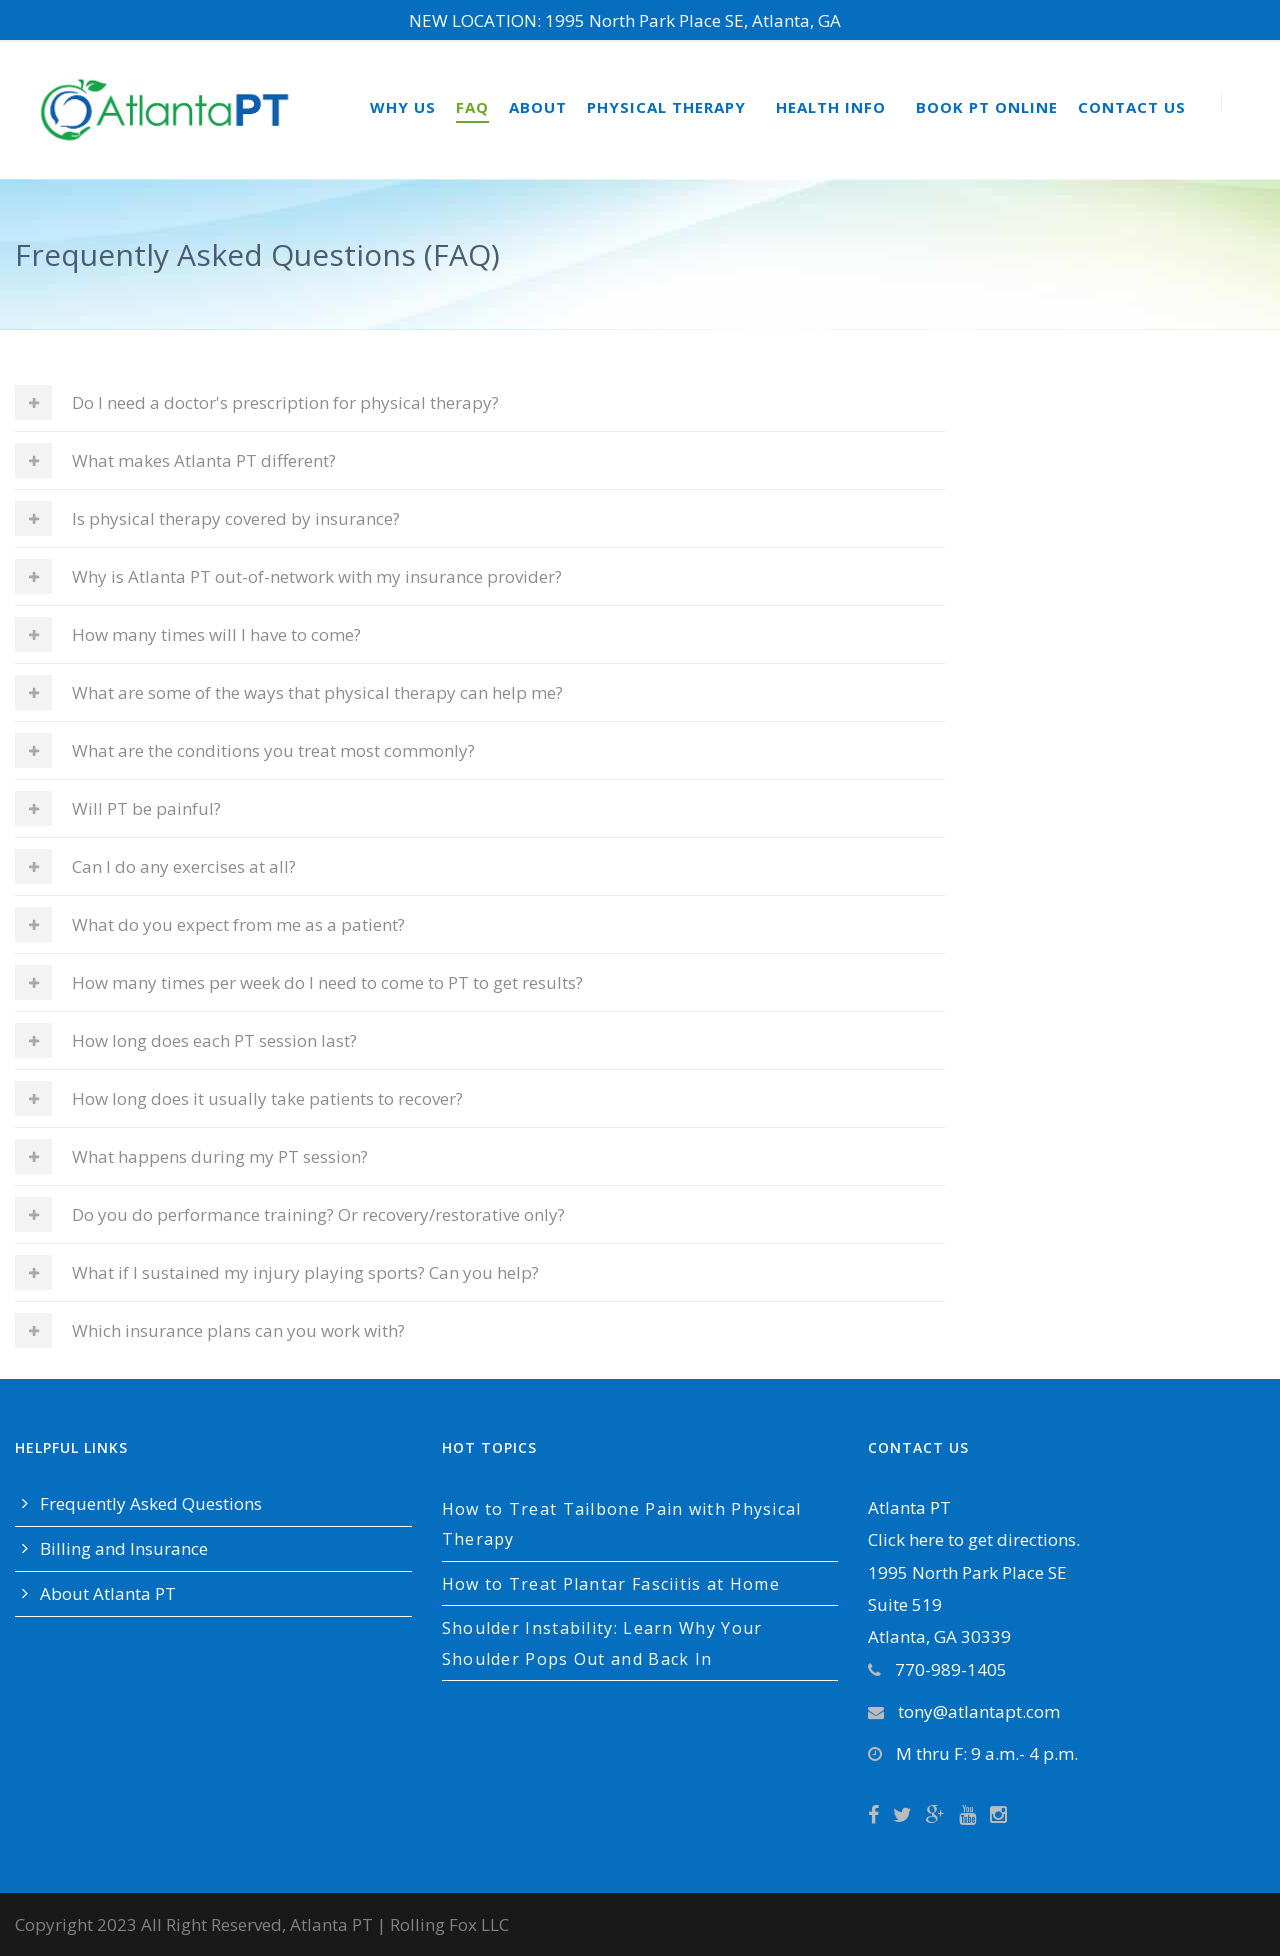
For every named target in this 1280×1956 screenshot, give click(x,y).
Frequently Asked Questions (151, 1503)
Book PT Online (987, 107)
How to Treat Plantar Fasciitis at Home (611, 1584)
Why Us (403, 107)
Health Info (831, 107)
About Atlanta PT (108, 1593)
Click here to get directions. (974, 1539)
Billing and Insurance (124, 1548)
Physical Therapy (666, 107)
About (538, 107)
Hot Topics (489, 1447)
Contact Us (1132, 107)
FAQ (472, 107)
